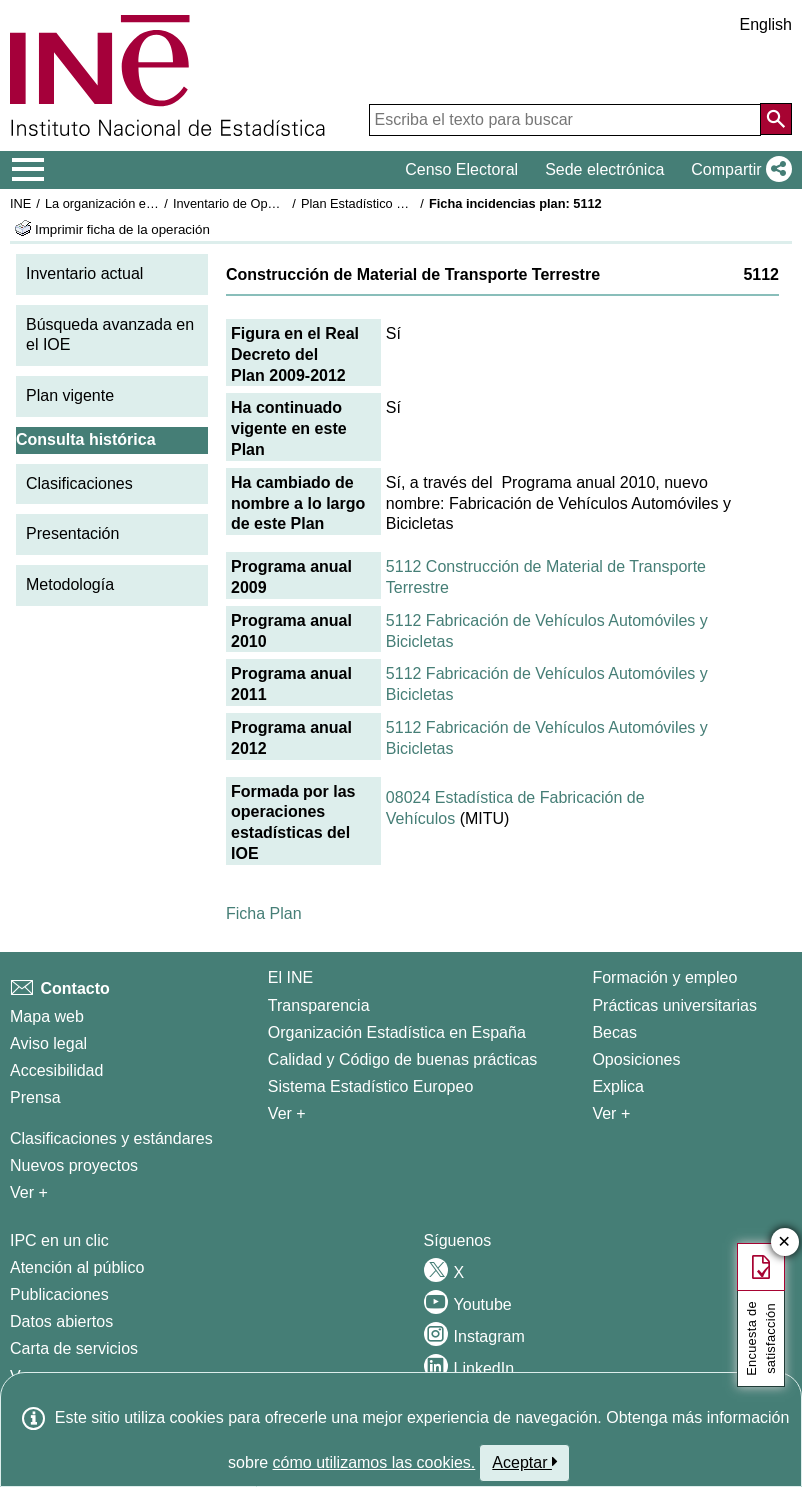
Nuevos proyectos (74, 1165)
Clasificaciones (79, 483)
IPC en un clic (59, 1240)
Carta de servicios (74, 1348)
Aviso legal (48, 1043)
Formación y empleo (664, 977)
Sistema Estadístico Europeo (370, 1086)
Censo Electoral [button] (461, 169)
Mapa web (47, 1016)
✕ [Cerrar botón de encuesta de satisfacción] (784, 1242)
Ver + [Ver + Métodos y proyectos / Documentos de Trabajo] (29, 1192)
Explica (618, 1086)
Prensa (35, 1097)
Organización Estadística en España (397, 1032)
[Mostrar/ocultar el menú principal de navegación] (28, 170)
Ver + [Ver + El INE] (287, 1113)
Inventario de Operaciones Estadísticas (284, 203)
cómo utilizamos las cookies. (374, 1462)
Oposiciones (636, 1059)
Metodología (70, 584)
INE (20, 203)
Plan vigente (70, 395)
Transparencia (319, 1005)
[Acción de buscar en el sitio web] (776, 119)
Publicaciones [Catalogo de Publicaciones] (59, 1294)
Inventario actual (84, 273)
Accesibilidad (56, 1070)
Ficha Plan (264, 913)
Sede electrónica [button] (604, 169)
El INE (290, 977)
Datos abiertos (61, 1321)
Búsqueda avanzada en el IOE (110, 335)
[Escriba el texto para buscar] (565, 120)
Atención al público (77, 1267)
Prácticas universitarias (674, 1005)
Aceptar (524, 1462)
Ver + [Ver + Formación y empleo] (611, 1113)
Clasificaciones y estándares (111, 1138)
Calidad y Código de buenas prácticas (403, 1059)
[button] (737, 170)
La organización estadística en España (155, 203)
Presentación (72, 533)
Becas (614, 1032)
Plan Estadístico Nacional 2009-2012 (406, 203)
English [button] (766, 24)
